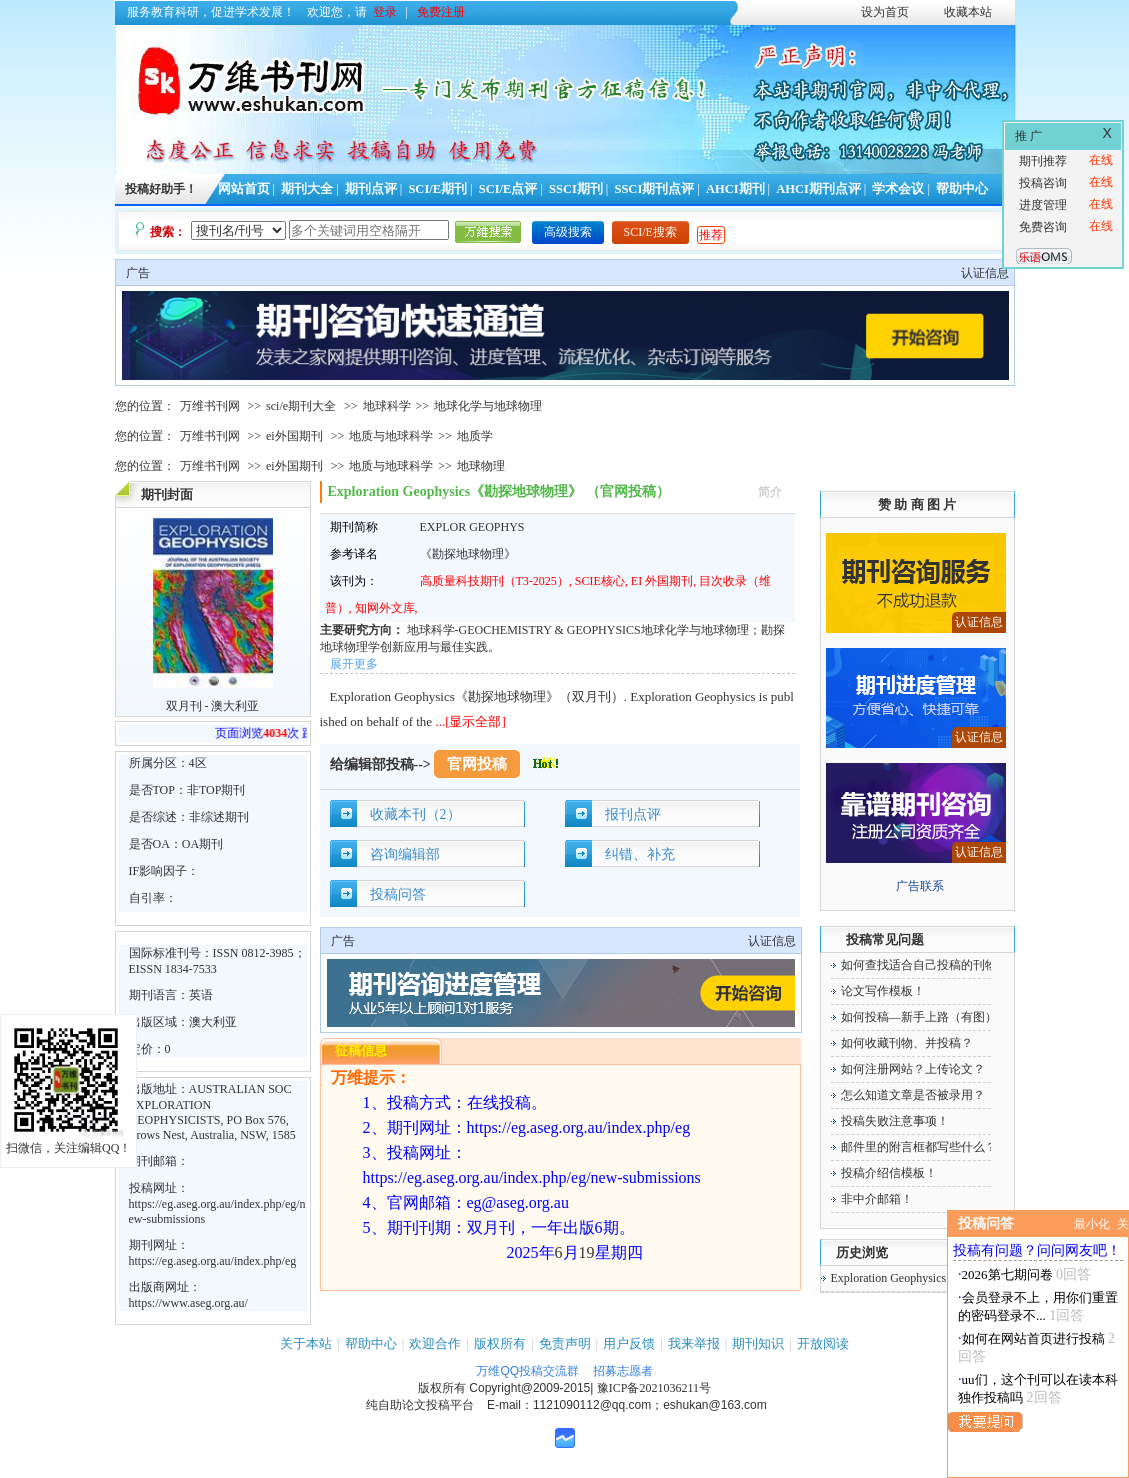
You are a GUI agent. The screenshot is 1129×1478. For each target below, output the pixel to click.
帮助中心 (962, 189)
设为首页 (885, 12)
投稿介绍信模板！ (889, 1173)
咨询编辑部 (405, 854)
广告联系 (920, 886)
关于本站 (306, 1343)
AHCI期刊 (735, 189)
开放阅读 (823, 1343)
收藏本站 (968, 12)
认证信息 (985, 273)
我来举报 (694, 1343)
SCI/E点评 (508, 189)
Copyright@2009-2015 (529, 1388)
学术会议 (898, 189)
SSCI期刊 (576, 189)
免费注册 (441, 12)
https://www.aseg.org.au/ (188, 1303)
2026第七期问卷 (1007, 1274)
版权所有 (500, 1343)
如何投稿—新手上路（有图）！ (925, 1017)
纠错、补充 (640, 854)
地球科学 (387, 406)
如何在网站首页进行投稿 (1033, 1338)
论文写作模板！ (883, 991)
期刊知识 (758, 1343)
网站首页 (244, 189)
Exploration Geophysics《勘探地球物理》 (937, 1278)
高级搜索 (568, 232)
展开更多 (354, 664)
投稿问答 (398, 894)
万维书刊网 (210, 406)
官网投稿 (477, 764)
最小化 (1092, 1224)
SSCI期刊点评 (654, 189)
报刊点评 (633, 814)
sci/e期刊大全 (301, 406)
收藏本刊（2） (415, 814)
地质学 (475, 436)
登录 (385, 12)
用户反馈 (629, 1343)
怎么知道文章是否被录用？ (913, 1095)
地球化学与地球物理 (488, 406)
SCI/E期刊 (437, 189)
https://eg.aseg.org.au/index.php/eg (213, 1261)
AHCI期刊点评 (818, 189)
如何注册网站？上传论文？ (913, 1069)
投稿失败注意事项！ (895, 1121)
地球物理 (481, 466)
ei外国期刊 (294, 436)
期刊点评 (371, 189)
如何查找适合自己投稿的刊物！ (925, 965)
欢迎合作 (435, 1343)
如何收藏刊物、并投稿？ (907, 1043)
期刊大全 (307, 189)
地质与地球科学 (391, 436)
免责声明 (565, 1343)
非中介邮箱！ (877, 1199)
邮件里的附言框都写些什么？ (919, 1147)
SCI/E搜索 (650, 232)
